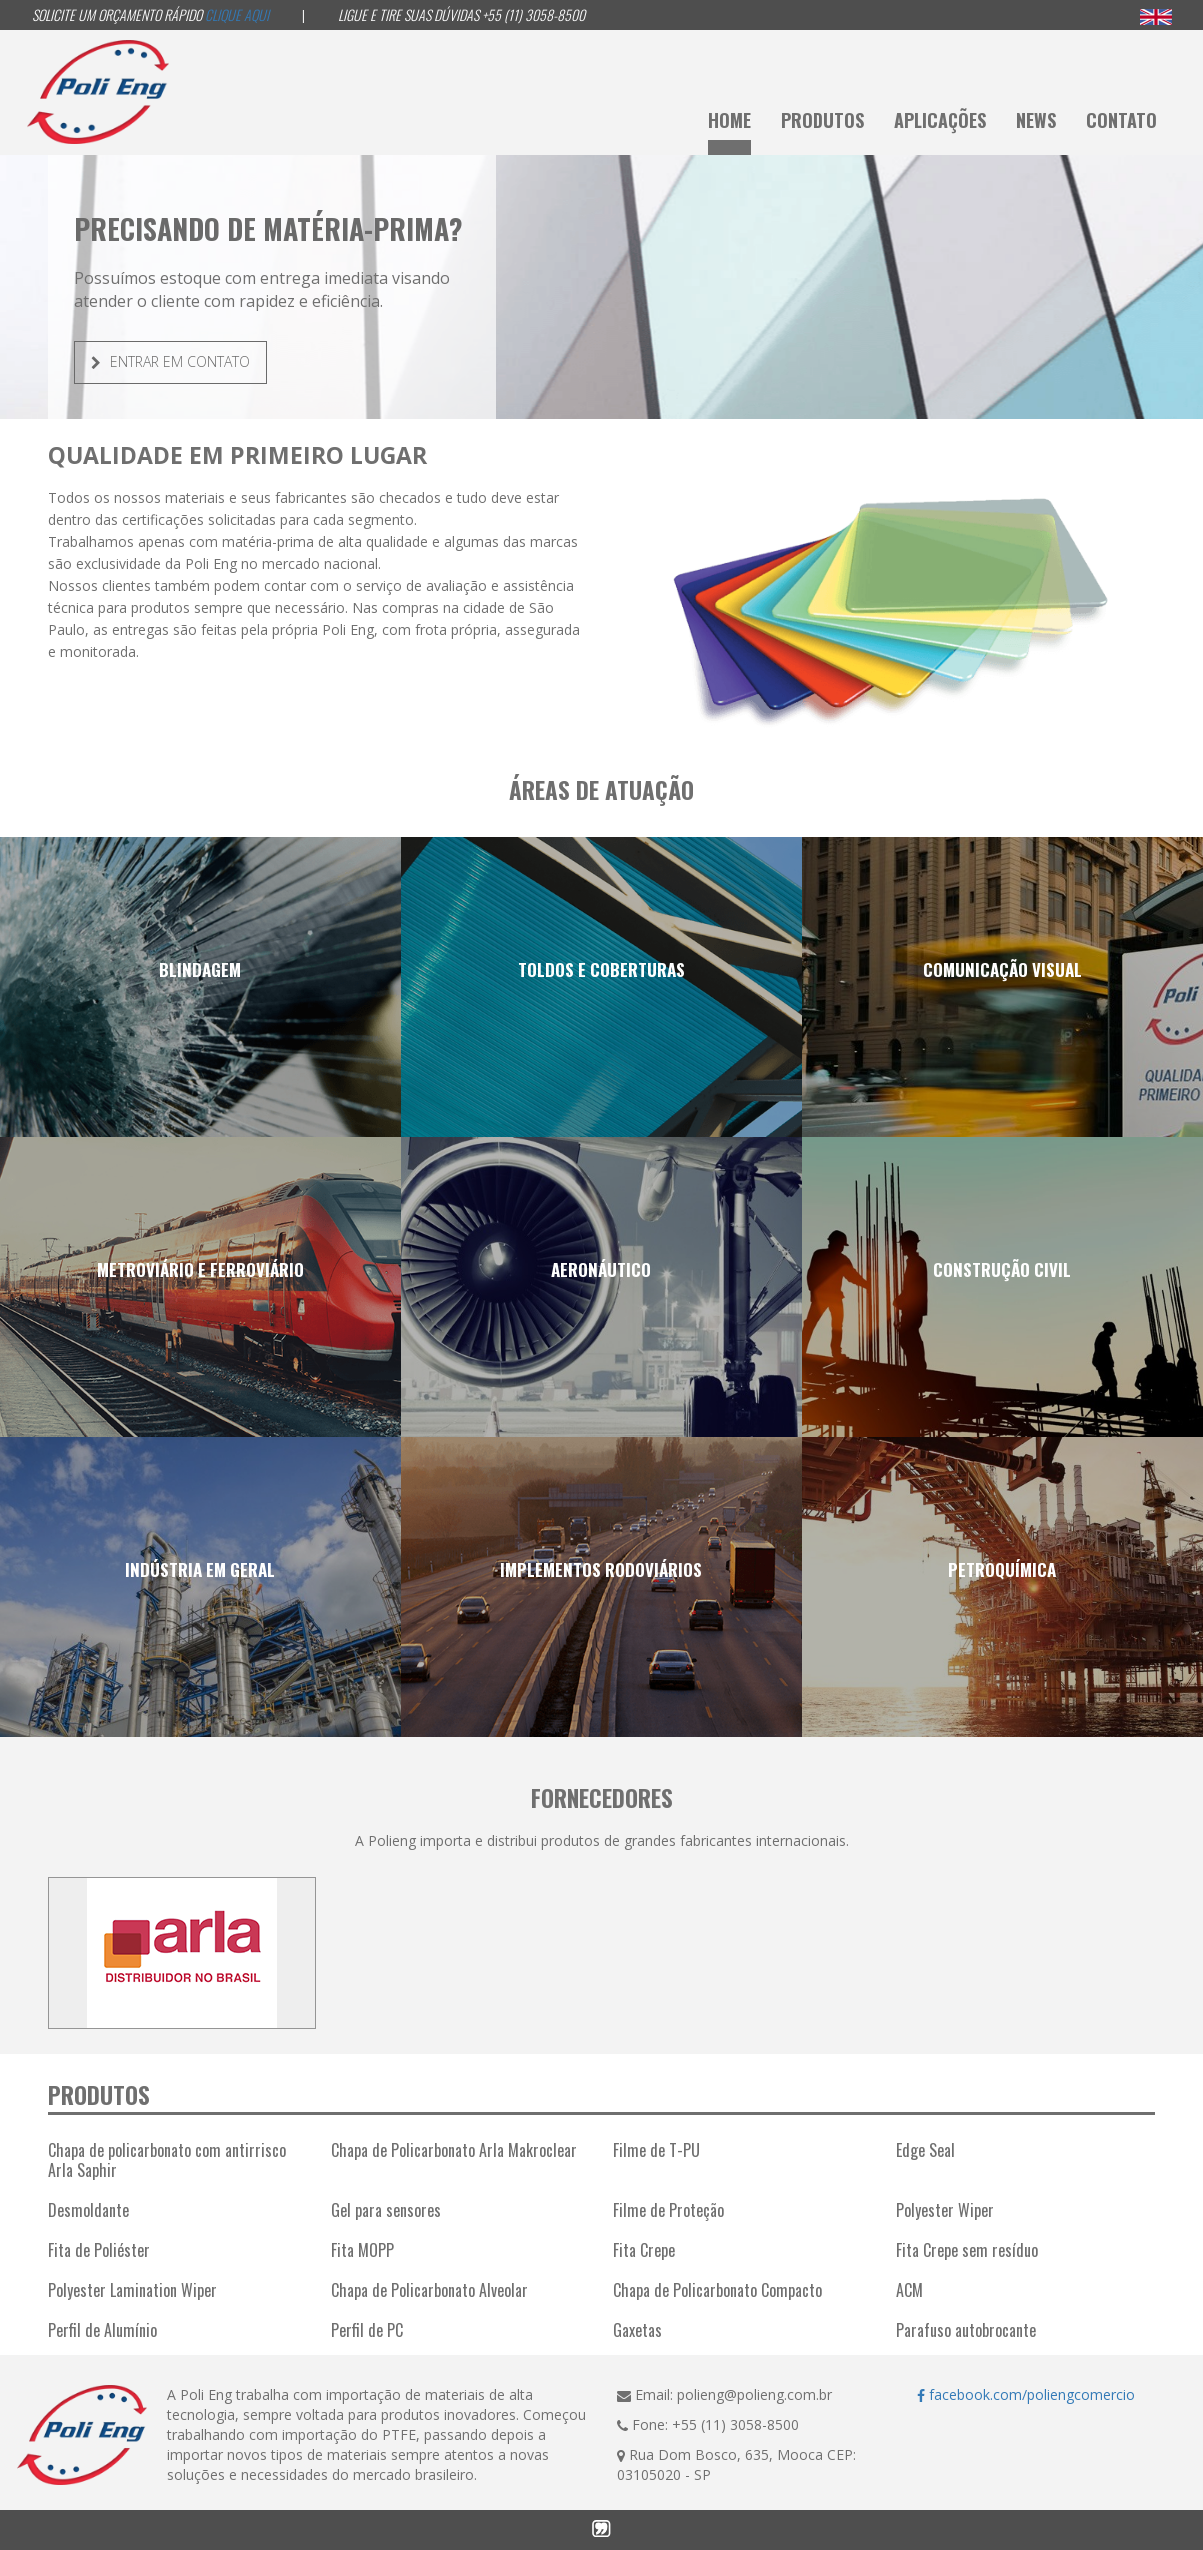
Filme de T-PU (656, 2150)
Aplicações (940, 120)
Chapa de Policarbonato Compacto (717, 2290)
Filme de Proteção (668, 2210)
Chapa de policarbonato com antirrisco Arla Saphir (167, 2160)
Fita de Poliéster (99, 2250)
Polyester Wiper (945, 2210)
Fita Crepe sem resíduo (967, 2250)
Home (729, 120)
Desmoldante (88, 2210)
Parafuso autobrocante (966, 2330)
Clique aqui (237, 14)
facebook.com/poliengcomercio (1026, 2394)
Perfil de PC (367, 2330)
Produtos (822, 120)
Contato (1121, 120)
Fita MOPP (362, 2250)
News (1036, 120)
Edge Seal (925, 2150)
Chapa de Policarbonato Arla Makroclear (454, 2150)
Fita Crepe (644, 2250)
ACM (909, 2290)
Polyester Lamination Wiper (132, 2290)
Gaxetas (637, 2330)
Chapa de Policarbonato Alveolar (429, 2290)
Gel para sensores (386, 2210)
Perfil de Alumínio (102, 2330)
